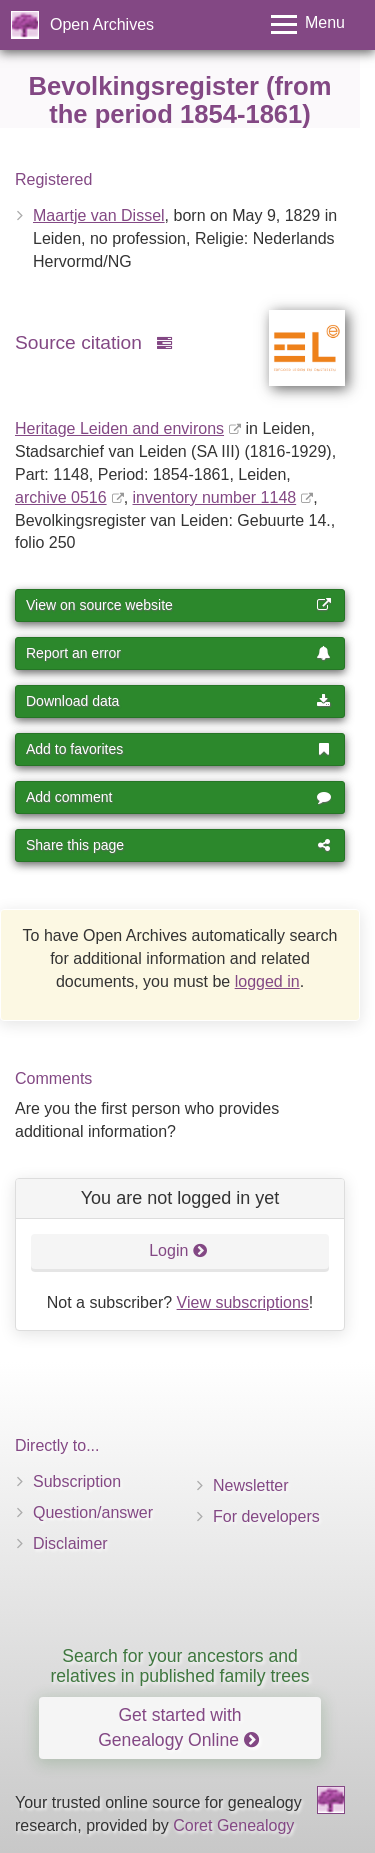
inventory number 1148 (215, 497)
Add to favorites (178, 749)
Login (178, 1250)
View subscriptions (243, 1302)
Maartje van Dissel (99, 215)
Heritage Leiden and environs (119, 428)
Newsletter (251, 1485)
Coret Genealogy (233, 1825)
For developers (266, 1516)
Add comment (178, 797)
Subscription (77, 1481)
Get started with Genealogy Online (178, 1727)
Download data (178, 701)
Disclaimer (70, 1543)
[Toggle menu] (308, 24)
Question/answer (93, 1512)
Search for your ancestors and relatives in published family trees (179, 1665)
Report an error (178, 653)
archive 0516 (61, 497)
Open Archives (102, 24)
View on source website (178, 605)
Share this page (178, 845)
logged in (267, 981)
